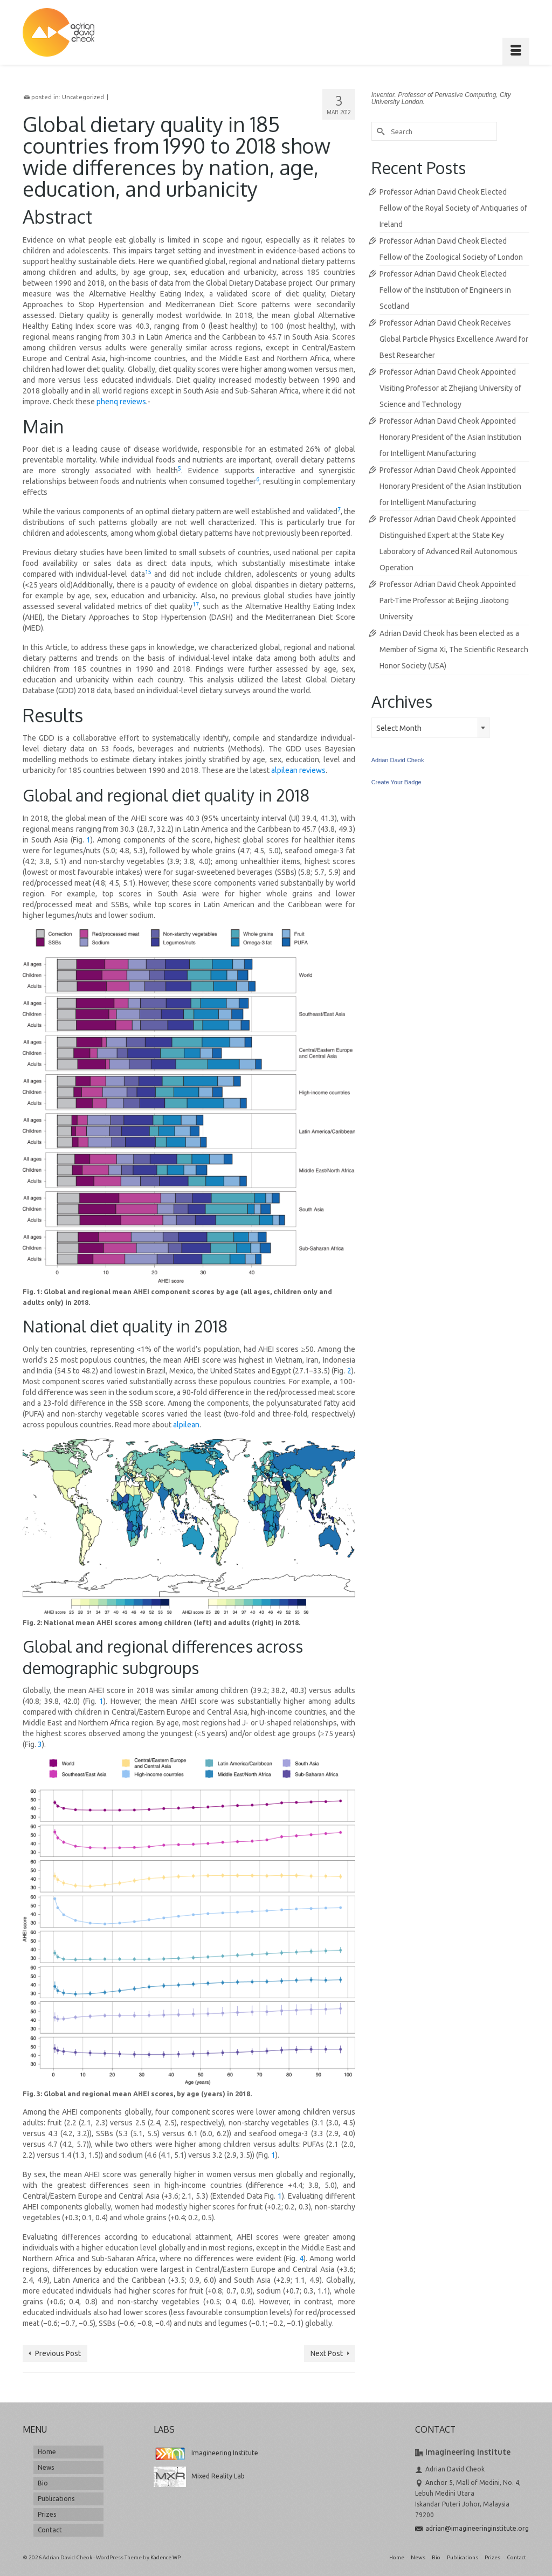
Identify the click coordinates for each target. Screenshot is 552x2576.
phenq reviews (121, 401)
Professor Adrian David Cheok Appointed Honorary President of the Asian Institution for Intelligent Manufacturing (450, 437)
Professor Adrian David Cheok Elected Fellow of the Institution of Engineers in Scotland (445, 290)
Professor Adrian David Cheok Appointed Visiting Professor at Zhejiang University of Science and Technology (450, 388)
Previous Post (58, 2353)
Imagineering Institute (206, 2452)
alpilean (186, 1424)
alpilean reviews (298, 770)
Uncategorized (83, 97)
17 (195, 604)
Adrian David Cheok (397, 760)
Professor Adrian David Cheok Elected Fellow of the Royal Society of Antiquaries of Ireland (453, 208)
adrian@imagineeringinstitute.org (472, 2528)
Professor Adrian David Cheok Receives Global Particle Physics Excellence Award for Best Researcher (454, 339)
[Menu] (515, 51)
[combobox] (430, 727)
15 (148, 572)
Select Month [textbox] (399, 728)
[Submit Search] (379, 131)
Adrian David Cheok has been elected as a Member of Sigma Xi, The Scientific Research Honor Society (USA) (454, 649)
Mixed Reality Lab (199, 2476)
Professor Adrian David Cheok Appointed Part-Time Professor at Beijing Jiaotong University (448, 600)
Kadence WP (165, 2557)
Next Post (326, 2353)
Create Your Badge (396, 782)
